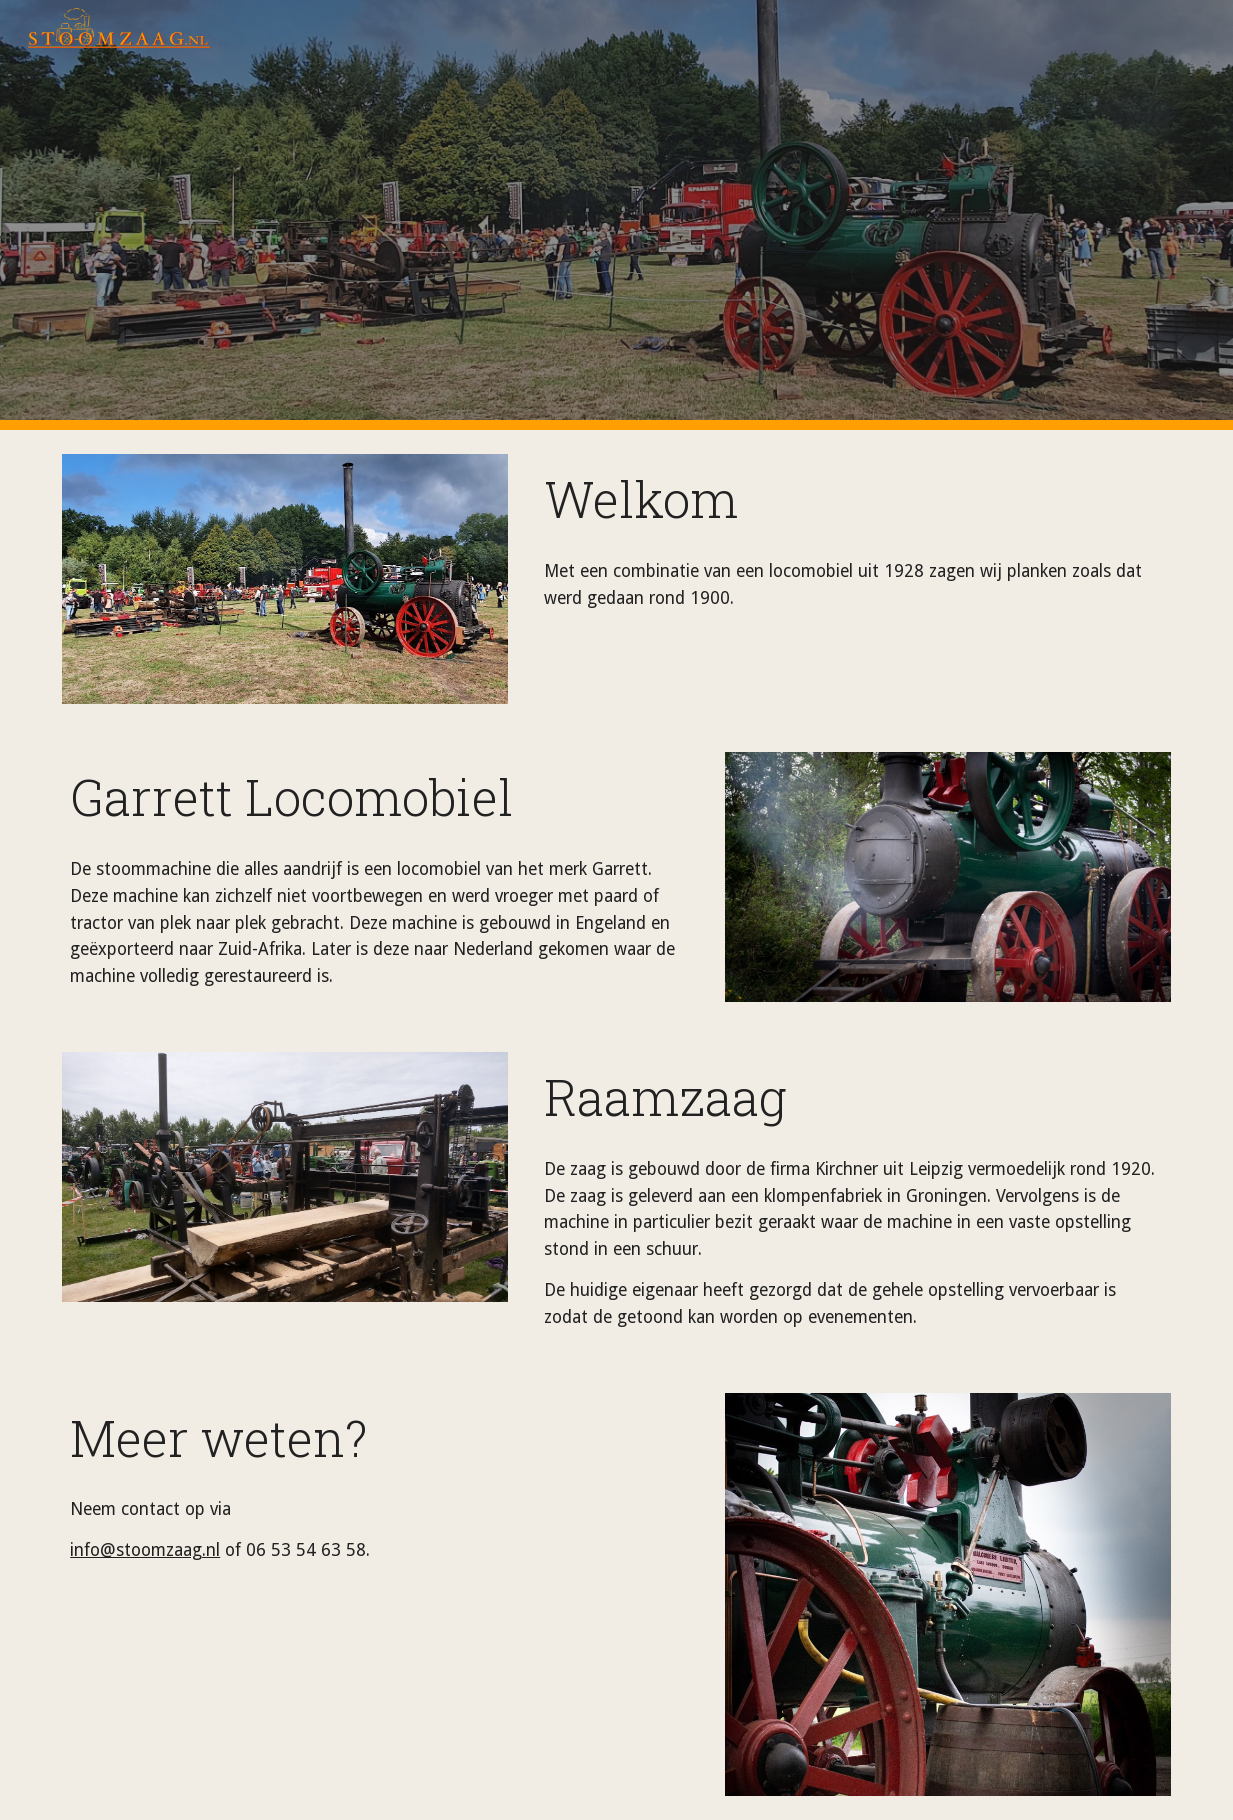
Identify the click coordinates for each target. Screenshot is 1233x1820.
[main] (853, 499)
